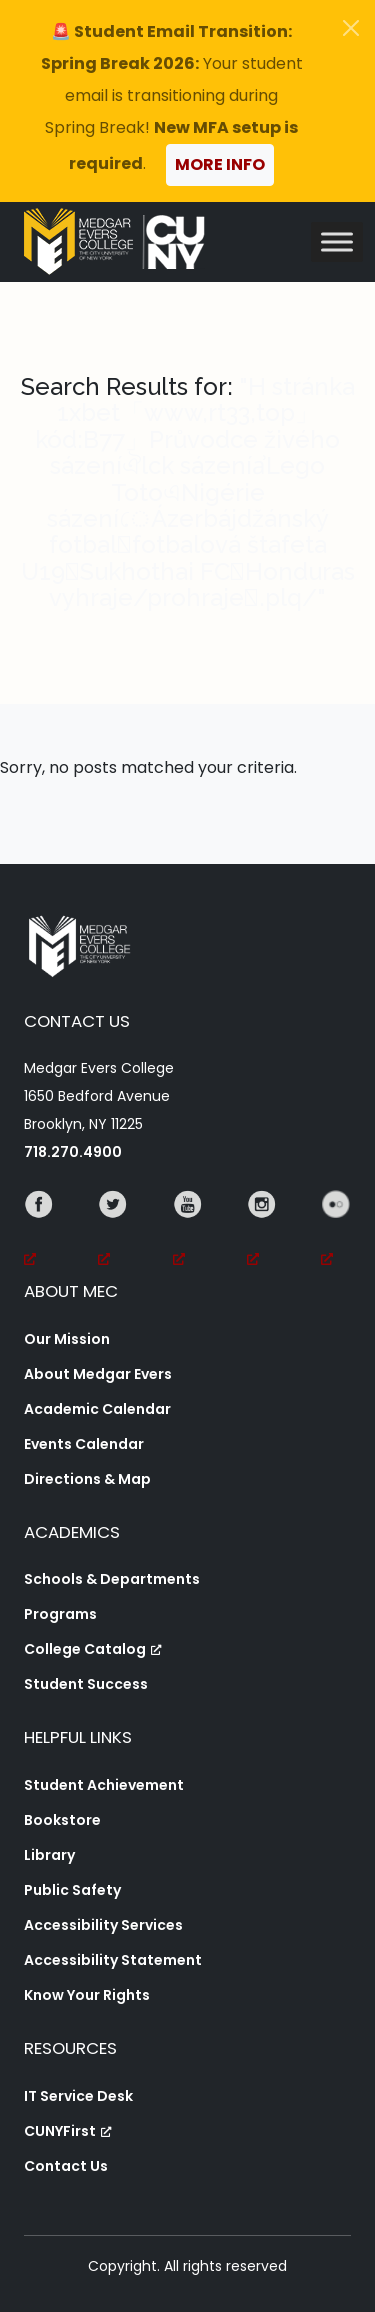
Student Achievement (104, 1785)
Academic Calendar (97, 1409)
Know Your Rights (87, 1995)
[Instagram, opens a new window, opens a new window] (262, 1232)
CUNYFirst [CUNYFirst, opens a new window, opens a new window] (68, 2131)
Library (49, 1855)
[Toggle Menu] (337, 241)
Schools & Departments (112, 1579)
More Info (220, 164)
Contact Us (66, 2166)
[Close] (351, 28)
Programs (60, 1614)
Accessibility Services (103, 1925)
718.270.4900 (73, 1152)
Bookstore (62, 1820)
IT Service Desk (78, 2096)
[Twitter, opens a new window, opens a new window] (113, 1232)
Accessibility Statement (113, 1960)
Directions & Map (87, 1479)
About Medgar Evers (98, 1374)
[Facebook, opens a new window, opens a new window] (39, 1232)
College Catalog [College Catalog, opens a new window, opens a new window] (93, 1649)
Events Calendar (84, 1444)
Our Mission (67, 1339)
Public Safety (72, 1890)
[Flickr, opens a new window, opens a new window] (336, 1232)
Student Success (86, 1684)
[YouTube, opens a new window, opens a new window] (188, 1232)
